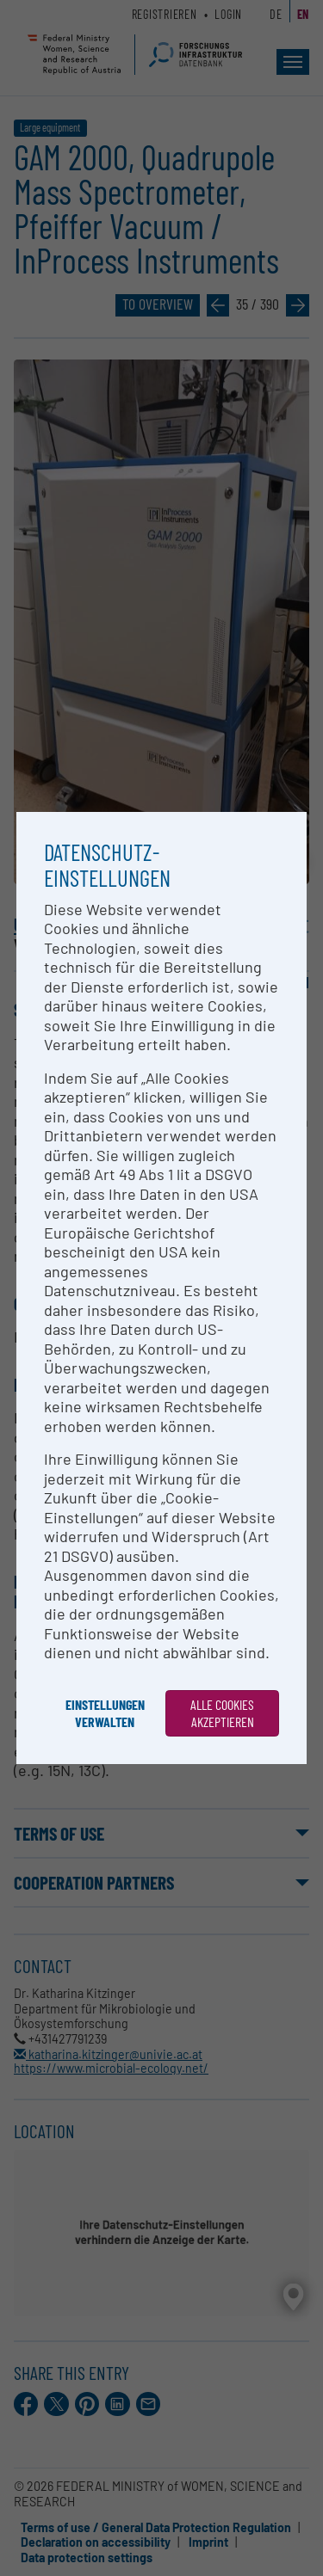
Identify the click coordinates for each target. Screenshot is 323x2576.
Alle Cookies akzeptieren (222, 1713)
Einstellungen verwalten (105, 1713)
